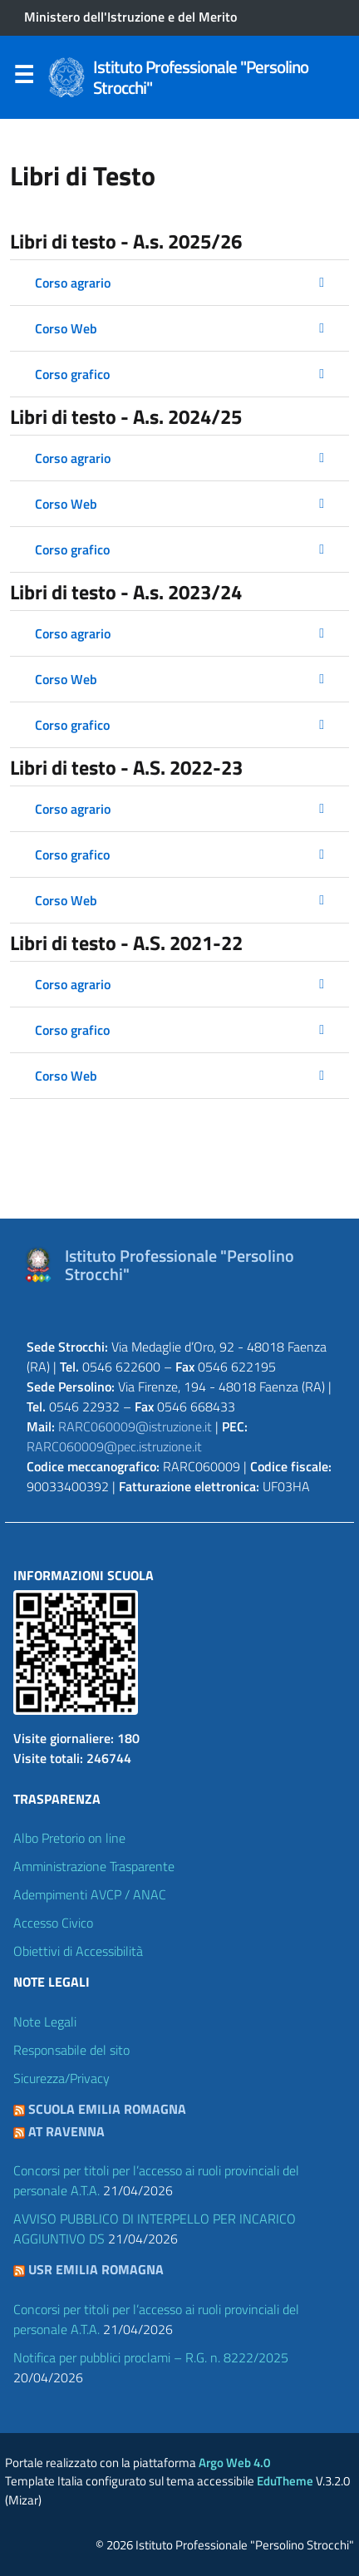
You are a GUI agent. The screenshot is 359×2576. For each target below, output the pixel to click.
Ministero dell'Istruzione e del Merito (130, 17)
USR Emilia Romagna (96, 2269)
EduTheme (285, 2480)
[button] (179, 282)
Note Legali (44, 2022)
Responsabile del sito (71, 2050)
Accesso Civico (53, 1923)
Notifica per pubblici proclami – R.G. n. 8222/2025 (150, 2357)
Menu (23, 78)
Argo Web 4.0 (234, 2462)
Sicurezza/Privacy (61, 2078)
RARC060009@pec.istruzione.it (114, 1446)
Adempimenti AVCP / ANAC (89, 1894)
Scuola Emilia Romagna (107, 2109)
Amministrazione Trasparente (94, 1866)
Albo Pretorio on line (69, 1838)
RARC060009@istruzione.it (135, 1426)
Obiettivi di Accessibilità (78, 1951)
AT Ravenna (66, 2131)
